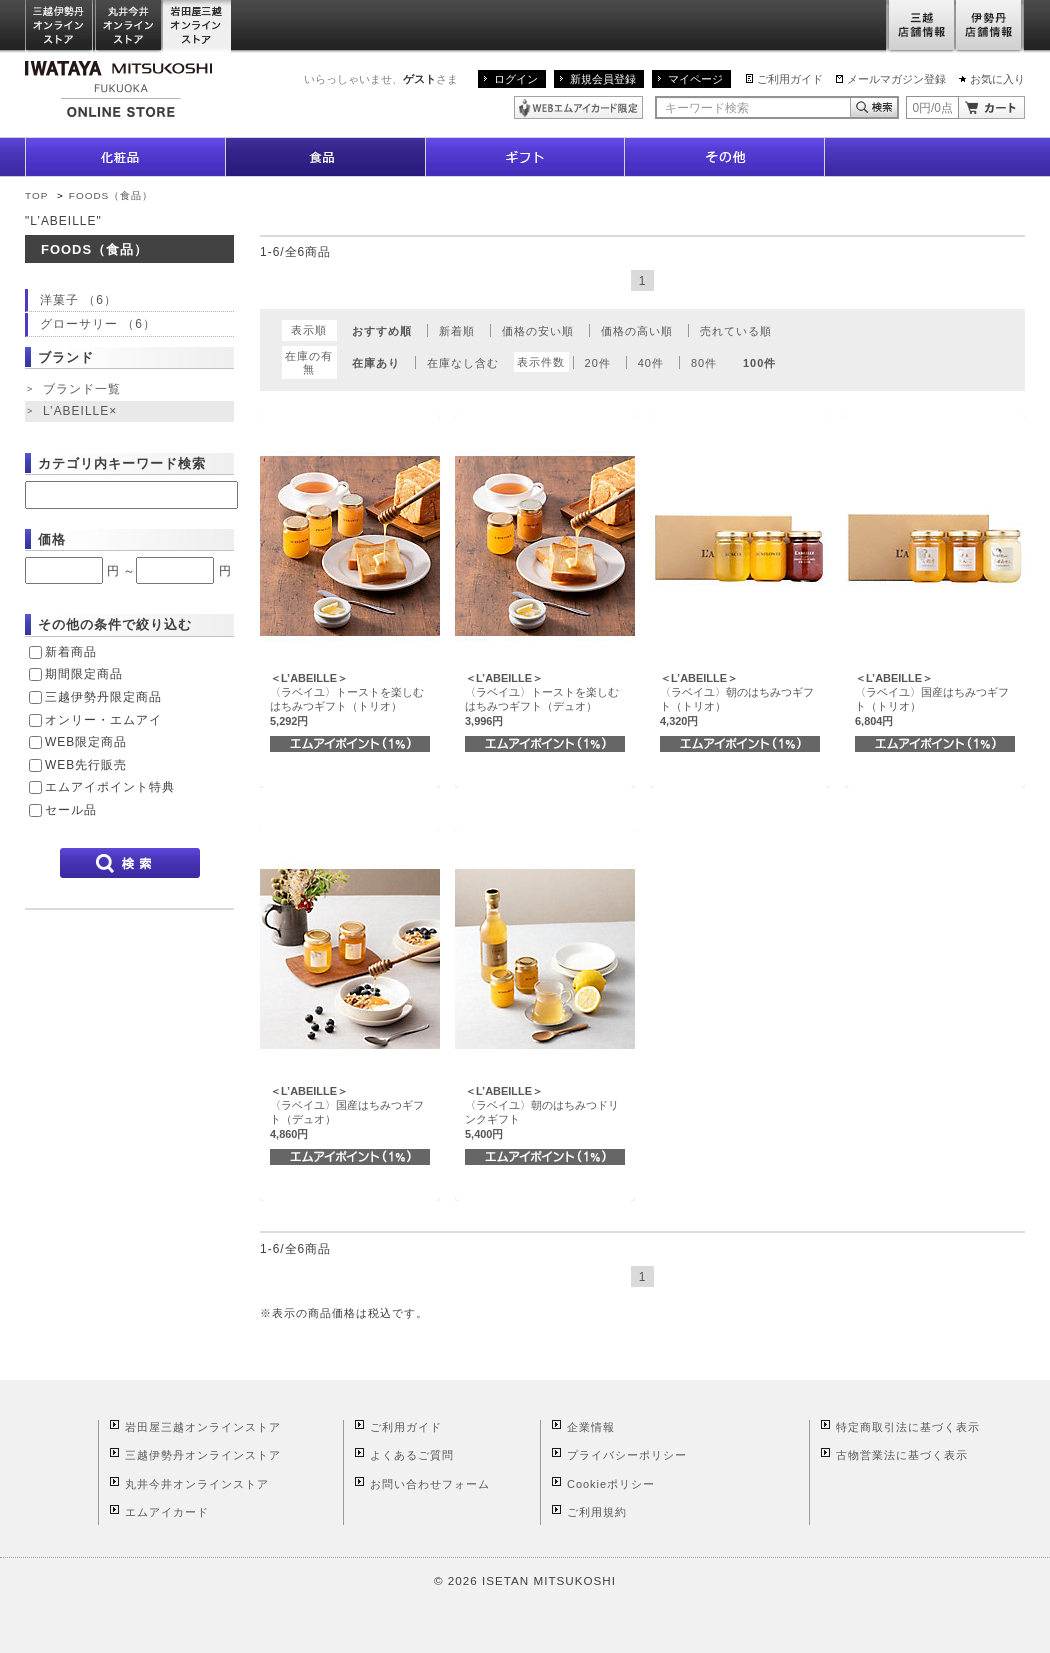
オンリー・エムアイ (103, 720)
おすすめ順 (382, 331)
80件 (704, 363)
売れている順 (736, 331)
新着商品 (71, 652)
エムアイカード (167, 1512)
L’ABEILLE (82, 412)
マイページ (695, 79)
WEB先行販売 (86, 765)
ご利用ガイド (790, 79)
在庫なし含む (463, 363)
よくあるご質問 (412, 1455)
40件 (651, 363)
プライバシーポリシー (627, 1455)
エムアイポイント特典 (110, 787)
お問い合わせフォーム (430, 1484)
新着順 (457, 331)
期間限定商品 (84, 674)
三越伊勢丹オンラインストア (60, 26)
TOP (36, 195)
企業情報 (591, 1427)
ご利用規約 (597, 1512)
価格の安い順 (538, 331)
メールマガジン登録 (896, 79)
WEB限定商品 (86, 742)
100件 (759, 363)
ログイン (516, 79)
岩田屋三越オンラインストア (197, 26)
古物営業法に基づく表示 (902, 1455)
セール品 (71, 810)
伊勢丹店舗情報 (990, 26)
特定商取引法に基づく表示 (908, 1427)
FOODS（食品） (111, 195)
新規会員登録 (603, 79)
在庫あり (376, 363)
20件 (598, 363)
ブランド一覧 (82, 389)
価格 (52, 539)
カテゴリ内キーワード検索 (122, 463)
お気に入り (997, 79)
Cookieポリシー (611, 1484)
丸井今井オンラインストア (129, 26)
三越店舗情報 (920, 26)
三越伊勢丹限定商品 (103, 697)
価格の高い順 (637, 331)
